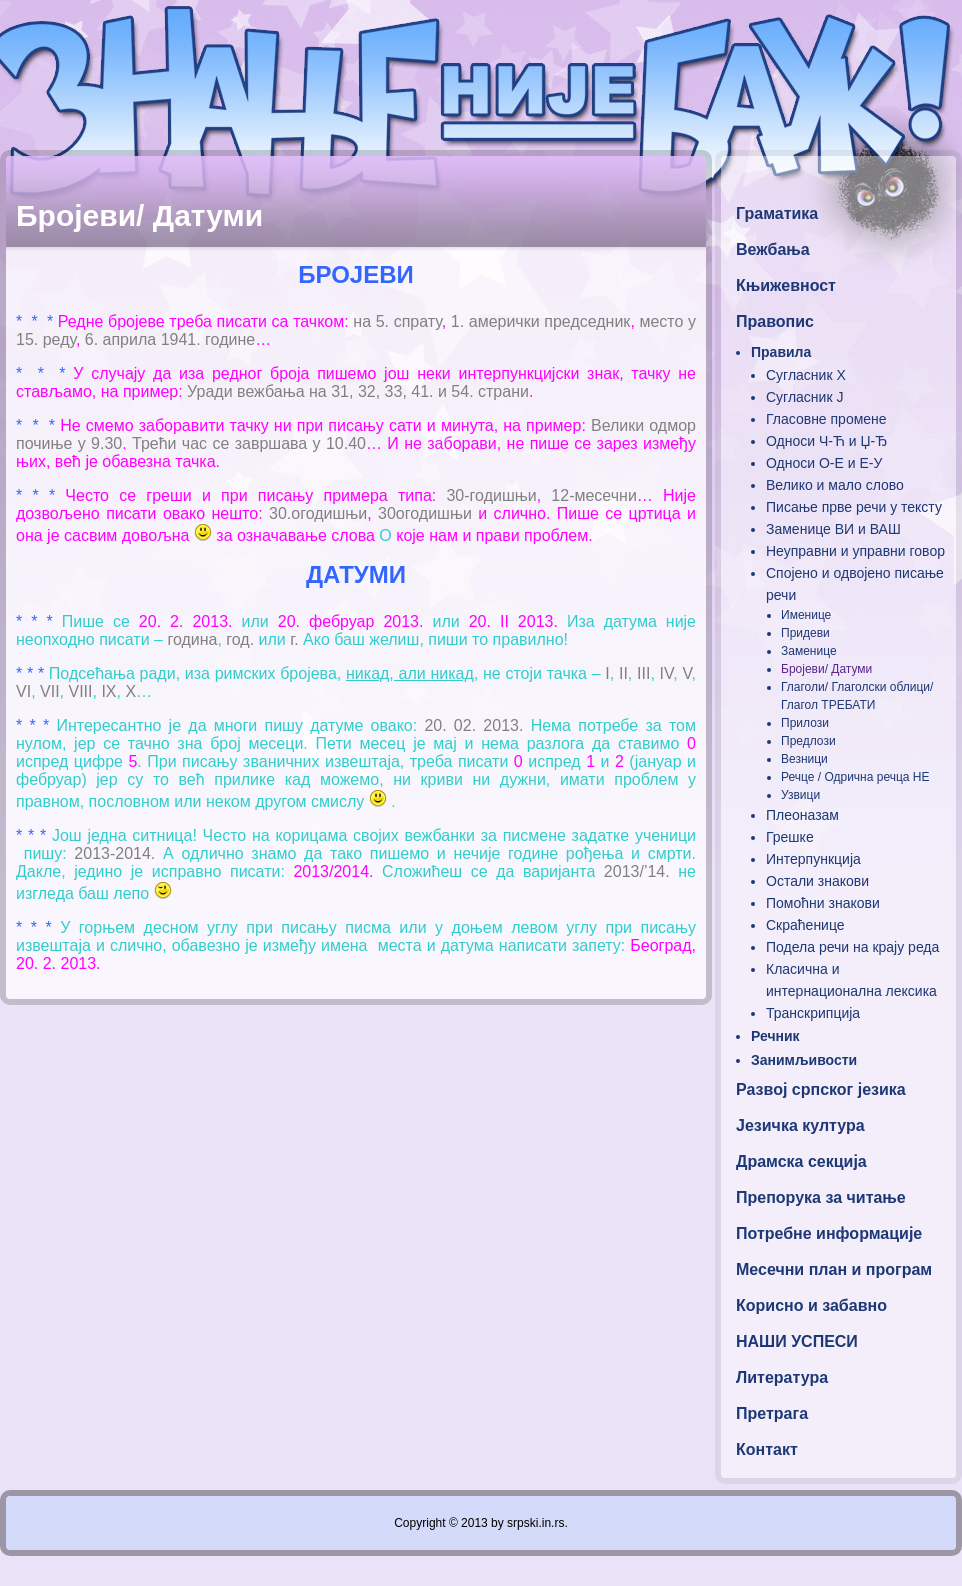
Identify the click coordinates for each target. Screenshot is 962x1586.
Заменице (809, 651)
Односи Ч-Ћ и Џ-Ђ (826, 441)
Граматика (777, 213)
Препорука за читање (821, 1197)
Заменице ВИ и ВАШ (833, 529)
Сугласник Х (806, 375)
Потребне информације (829, 1233)
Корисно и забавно (811, 1305)
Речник (775, 1036)
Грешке (790, 837)
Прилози (805, 723)
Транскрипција (813, 1013)
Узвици (800, 795)
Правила (781, 352)
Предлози (808, 741)
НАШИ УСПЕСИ (797, 1341)
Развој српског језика (821, 1089)
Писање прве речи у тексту (854, 507)
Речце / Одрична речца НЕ (855, 777)
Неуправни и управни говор (855, 551)
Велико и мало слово (835, 485)
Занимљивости (804, 1060)
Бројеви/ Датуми (826, 669)
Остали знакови (817, 881)
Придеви (805, 633)
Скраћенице (805, 925)
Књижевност (786, 285)
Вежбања (773, 249)
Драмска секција (801, 1161)
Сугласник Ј (804, 397)
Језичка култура (800, 1125)
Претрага (772, 1413)
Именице (806, 615)
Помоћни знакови (823, 903)
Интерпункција (813, 859)
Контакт (767, 1449)
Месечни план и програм (834, 1269)
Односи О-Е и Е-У (824, 463)
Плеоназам (802, 815)
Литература (782, 1377)
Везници (804, 759)
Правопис (775, 321)
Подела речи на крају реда (852, 947)
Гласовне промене (826, 419)
